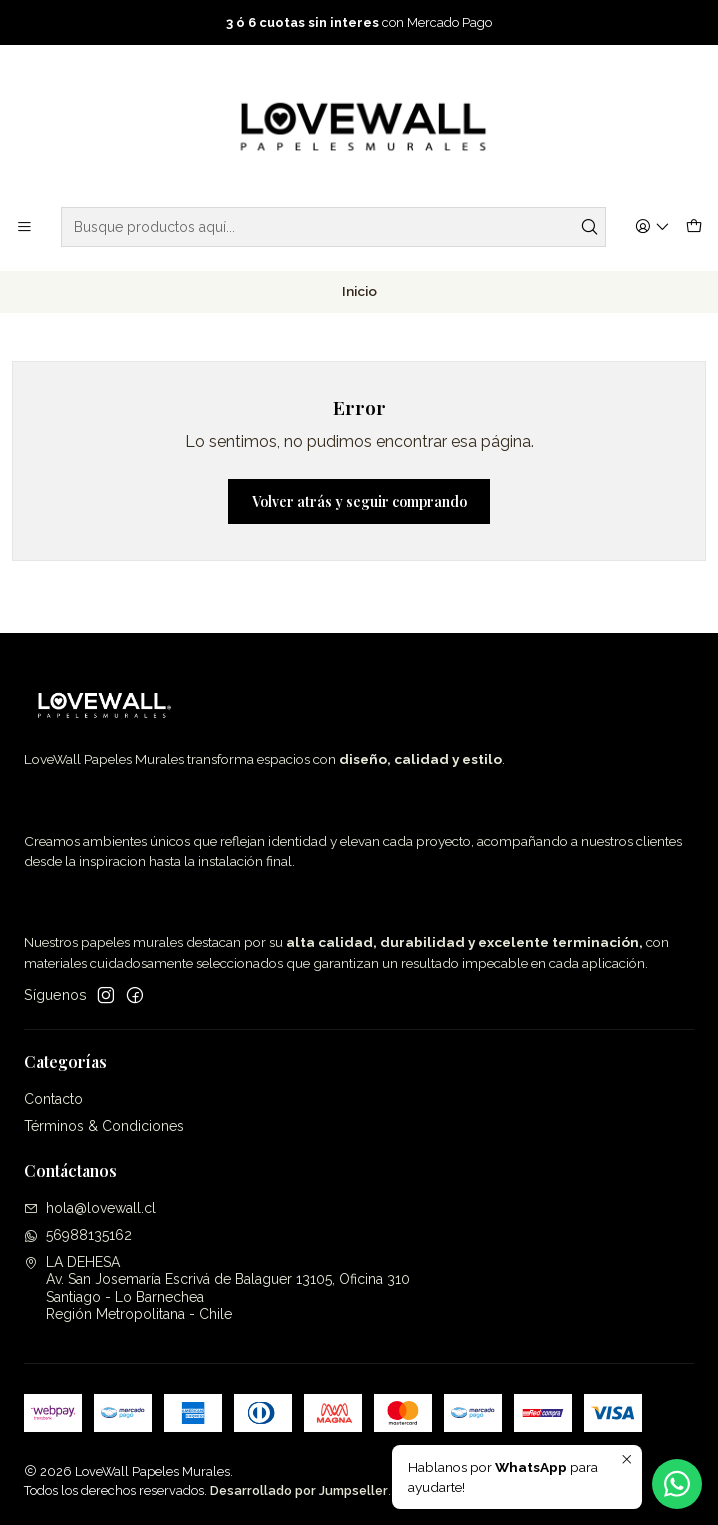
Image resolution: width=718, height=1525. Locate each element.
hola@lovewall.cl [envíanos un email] (90, 1208)
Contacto (53, 1099)
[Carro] (694, 227)
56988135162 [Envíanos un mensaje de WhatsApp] (78, 1235)
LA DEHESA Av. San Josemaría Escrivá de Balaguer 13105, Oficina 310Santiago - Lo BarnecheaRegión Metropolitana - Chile (217, 1288)
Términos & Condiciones (104, 1126)
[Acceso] (652, 227)
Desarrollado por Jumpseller (299, 1490)
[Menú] (24, 227)
